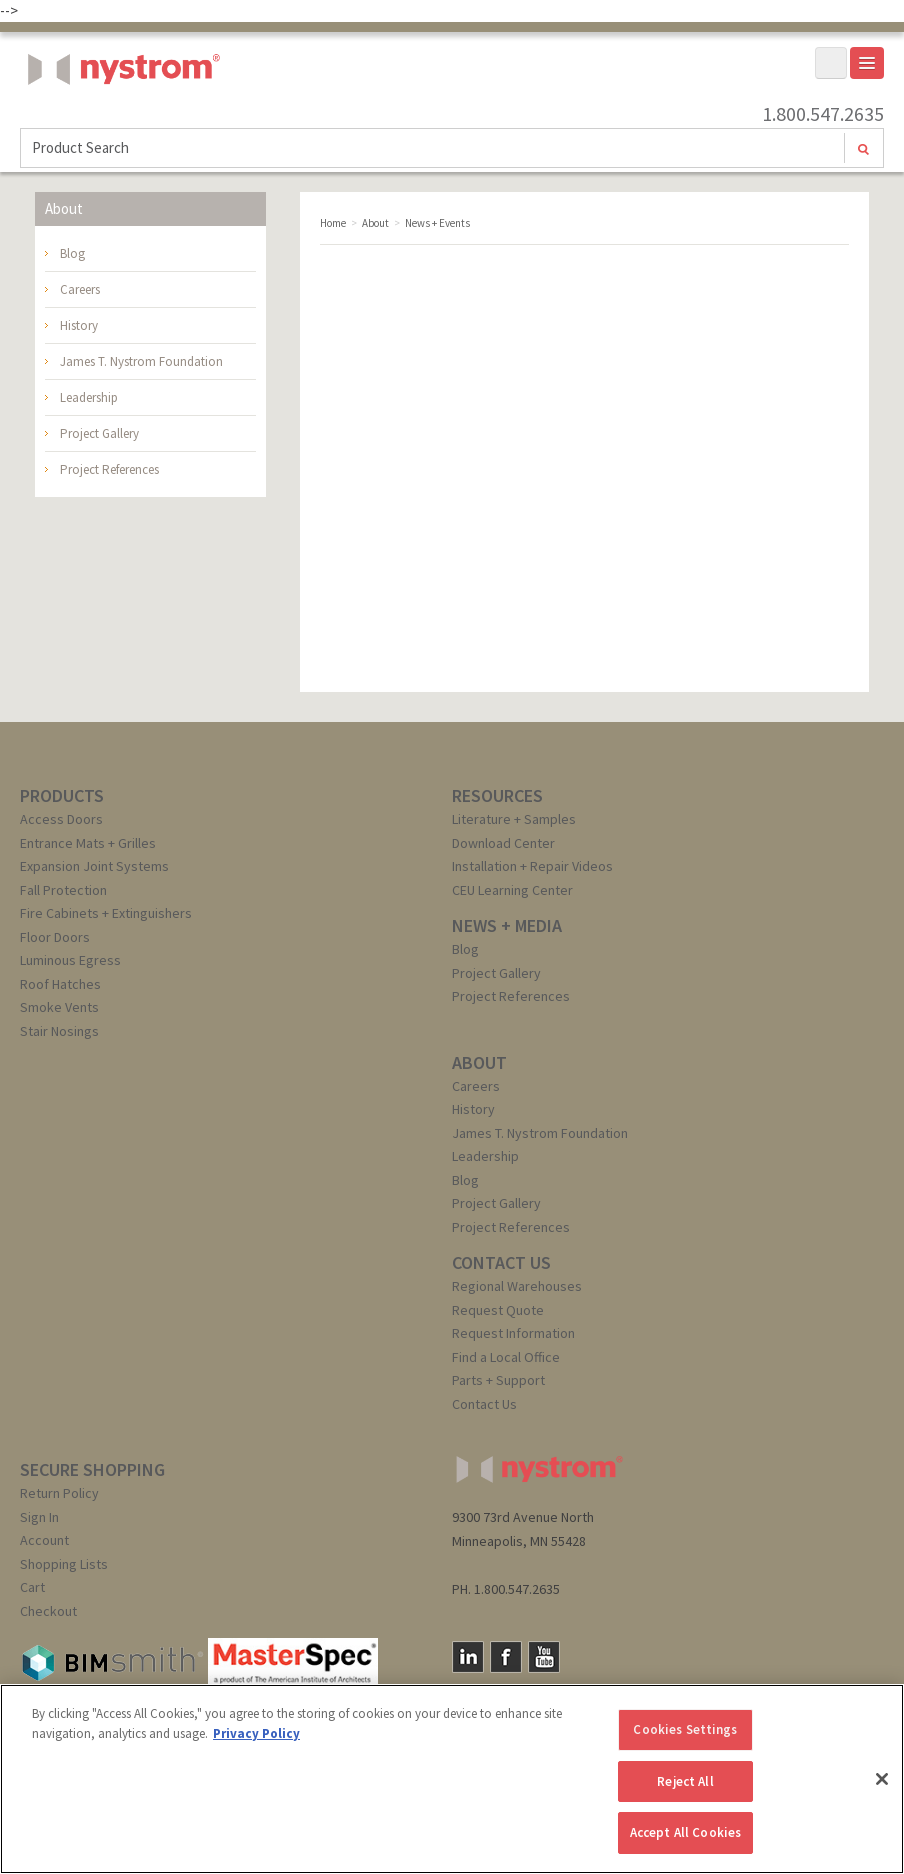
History (79, 325)
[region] (452, 1779)
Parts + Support (498, 1380)
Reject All (685, 1781)
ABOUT (479, 1062)
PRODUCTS (62, 795)
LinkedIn (468, 1657)
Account (44, 1540)
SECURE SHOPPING (92, 1469)
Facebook (506, 1657)
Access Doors (61, 819)
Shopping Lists (64, 1564)
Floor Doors (55, 937)
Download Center (503, 843)
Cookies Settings (685, 1729)
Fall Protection (63, 890)
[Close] (882, 1779)
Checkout (48, 1611)
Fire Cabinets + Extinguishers (106, 913)
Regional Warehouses (517, 1286)
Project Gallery (99, 433)
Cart (32, 1587)
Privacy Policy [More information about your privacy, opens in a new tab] (256, 1733)
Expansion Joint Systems (94, 866)
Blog (72, 253)
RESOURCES (497, 795)
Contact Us (484, 1404)
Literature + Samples (514, 819)
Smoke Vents (59, 1007)
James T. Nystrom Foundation (141, 361)
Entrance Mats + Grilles (88, 843)
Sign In (39, 1517)
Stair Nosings (59, 1031)
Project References (109, 469)
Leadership (89, 397)
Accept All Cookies (685, 1832)
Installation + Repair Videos (532, 866)
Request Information (513, 1333)
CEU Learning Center (512, 890)
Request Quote (498, 1310)
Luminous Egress (70, 960)
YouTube (544, 1657)
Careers (80, 289)
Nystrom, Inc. (120, 119)
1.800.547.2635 (823, 114)
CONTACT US (501, 1262)
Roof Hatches (60, 984)
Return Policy (59, 1493)
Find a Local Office (506, 1357)
